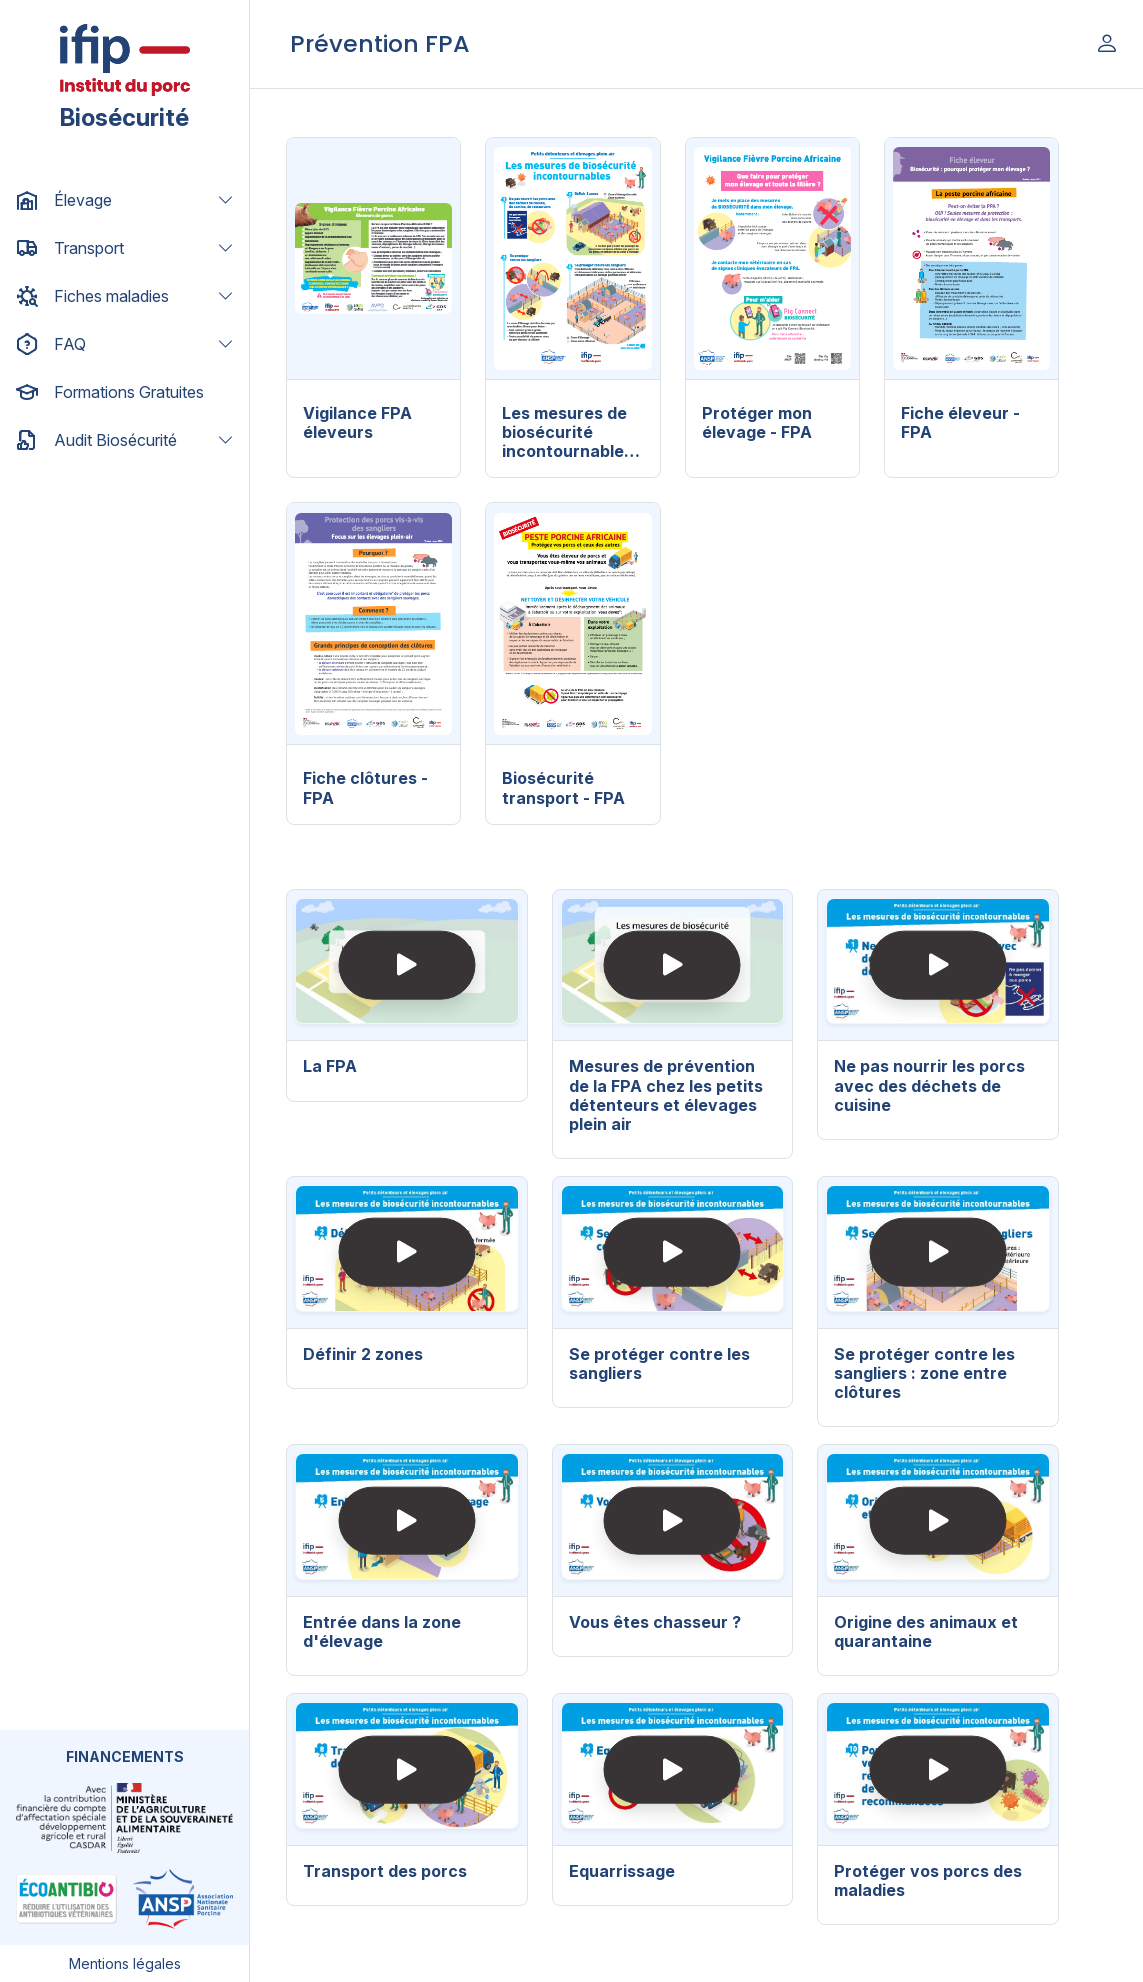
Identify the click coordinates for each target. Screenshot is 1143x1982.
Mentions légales (125, 1963)
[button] (124, 200)
